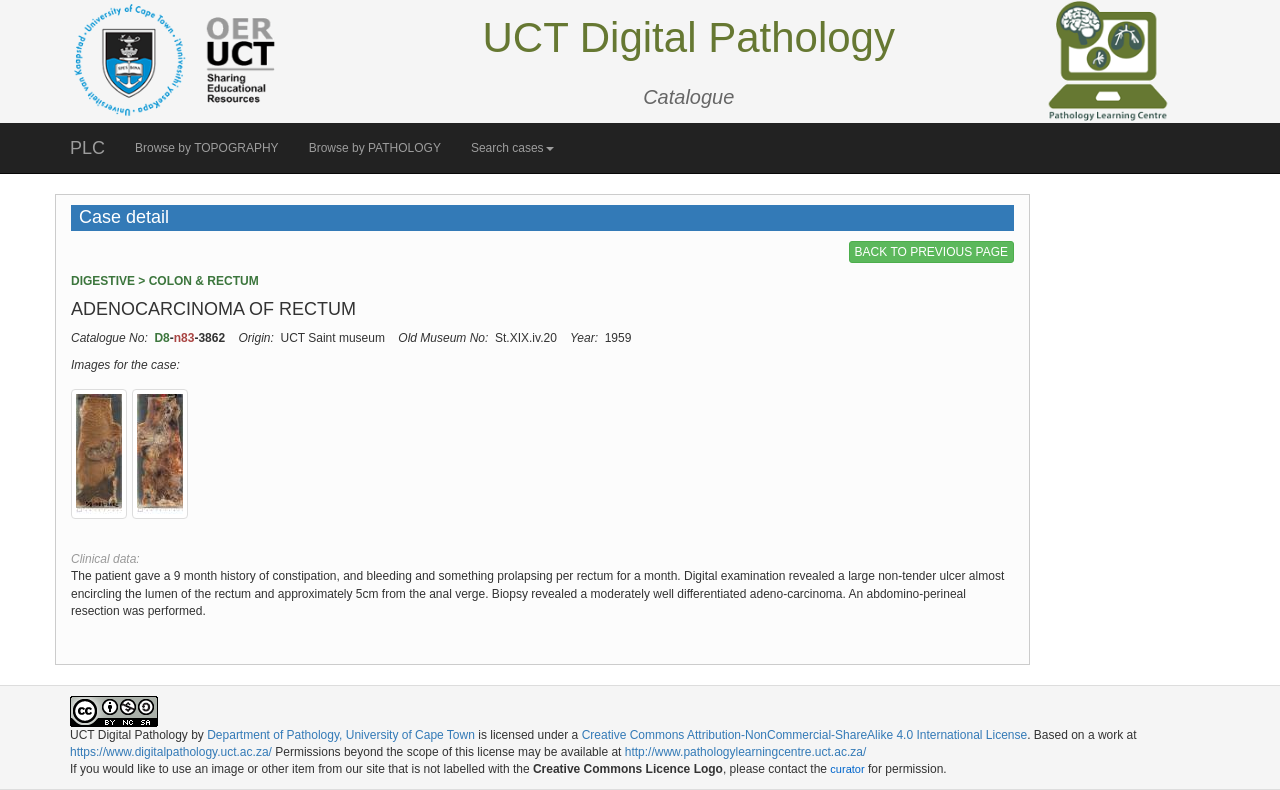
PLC (87, 148)
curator (847, 769)
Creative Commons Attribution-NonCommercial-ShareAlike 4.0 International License (805, 735)
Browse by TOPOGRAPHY (207, 148)
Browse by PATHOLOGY (375, 148)
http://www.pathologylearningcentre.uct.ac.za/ (745, 752)
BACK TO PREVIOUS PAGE (931, 252)
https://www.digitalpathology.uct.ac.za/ (171, 752)
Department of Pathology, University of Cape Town (341, 735)
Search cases (512, 148)
